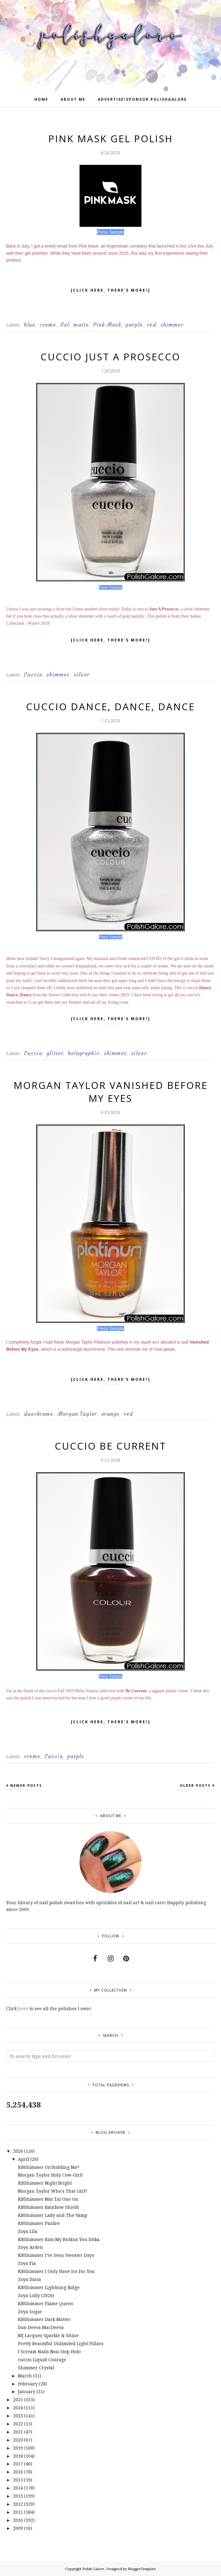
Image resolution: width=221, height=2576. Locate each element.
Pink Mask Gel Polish (110, 138)
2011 (18, 2512)
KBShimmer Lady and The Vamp (52, 2215)
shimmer (171, 324)
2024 (18, 2408)
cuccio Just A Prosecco (110, 356)
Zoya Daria (29, 2279)
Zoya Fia (27, 2263)
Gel (64, 324)
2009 (18, 2528)
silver (81, 674)
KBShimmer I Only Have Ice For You (56, 2271)
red (151, 324)
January (26, 2391)
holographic (83, 1053)
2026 (18, 2151)
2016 (18, 2472)
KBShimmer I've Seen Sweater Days (56, 2255)
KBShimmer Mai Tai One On (48, 2199)
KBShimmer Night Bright (45, 2183)
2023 (18, 2416)
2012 (18, 2504)
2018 (18, 2456)
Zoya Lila (27, 2231)
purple (134, 324)
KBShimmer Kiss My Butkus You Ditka (59, 2239)
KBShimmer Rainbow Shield (48, 2207)
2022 (18, 2424)
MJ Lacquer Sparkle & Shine (48, 2335)
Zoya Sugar (30, 2311)
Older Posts (195, 1785)
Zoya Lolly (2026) (36, 2295)
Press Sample (110, 587)
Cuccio (33, 674)
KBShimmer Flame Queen (45, 2303)
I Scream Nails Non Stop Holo (49, 2351)
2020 (18, 2440)
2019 (18, 2448)
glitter (54, 1053)
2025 (18, 2399)
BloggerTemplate (142, 2568)
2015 (18, 2480)
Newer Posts (26, 1785)
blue (29, 324)
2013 (18, 2496)
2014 (18, 2488)
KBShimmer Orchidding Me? (49, 2167)
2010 (18, 2520)
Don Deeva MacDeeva (41, 2327)
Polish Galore (93, 2568)
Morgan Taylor (77, 1414)
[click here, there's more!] (110, 292)
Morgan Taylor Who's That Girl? (52, 2191)
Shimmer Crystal (36, 2368)
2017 (18, 2464)
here (23, 2008)
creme (48, 324)
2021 (18, 2432)
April (23, 2159)
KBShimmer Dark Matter (44, 2319)
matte (81, 324)
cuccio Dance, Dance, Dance (110, 706)
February (28, 2384)
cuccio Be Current (110, 1445)
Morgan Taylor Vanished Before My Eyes (111, 1092)
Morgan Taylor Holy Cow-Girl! (50, 2175)
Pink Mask (107, 324)
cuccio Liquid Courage (42, 2359)
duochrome (38, 1414)
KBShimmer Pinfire (39, 2223)
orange (110, 1414)
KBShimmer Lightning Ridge (49, 2287)
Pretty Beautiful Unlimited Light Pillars (60, 2343)
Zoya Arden (30, 2247)
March (25, 2376)
